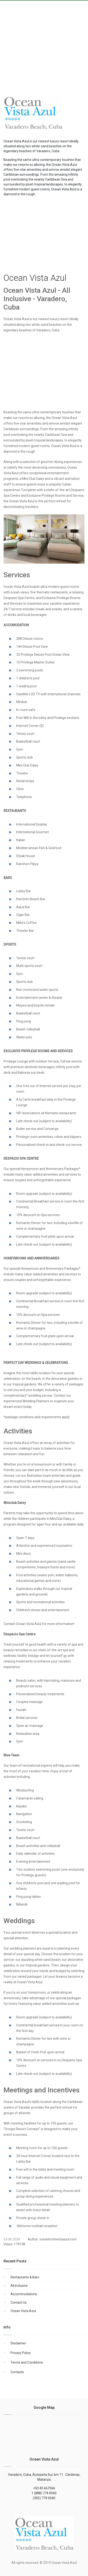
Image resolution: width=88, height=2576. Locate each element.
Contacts (17, 2372)
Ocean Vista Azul (23, 2311)
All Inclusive (19, 2285)
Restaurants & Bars (25, 2277)
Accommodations (24, 2294)
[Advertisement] (44, 46)
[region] (44, 235)
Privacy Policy (21, 2353)
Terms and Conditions (27, 2362)
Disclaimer (18, 2343)
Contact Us (19, 2302)
